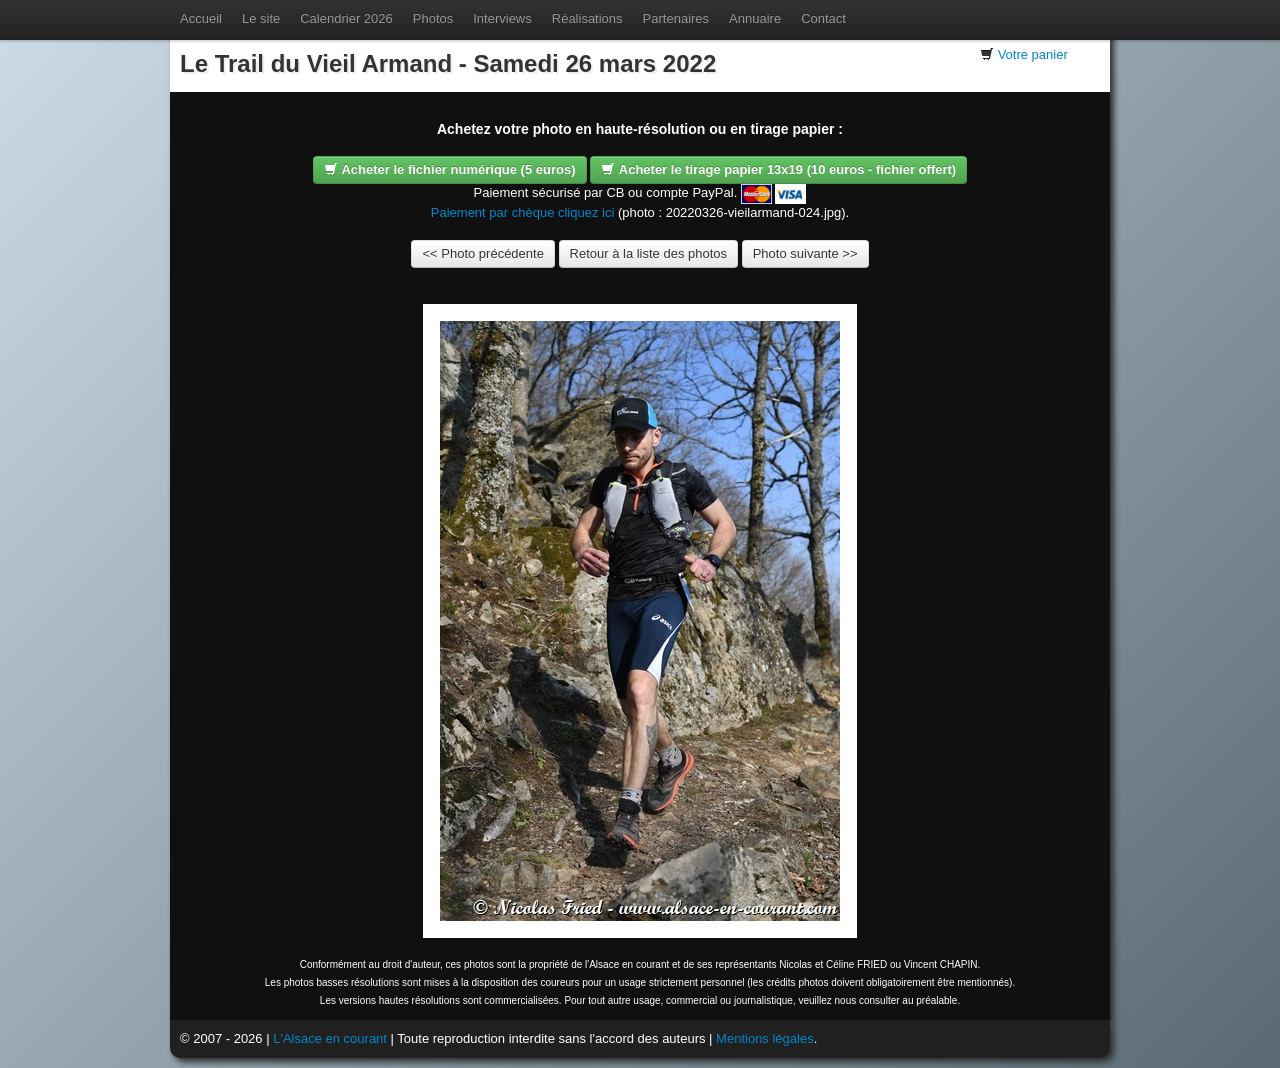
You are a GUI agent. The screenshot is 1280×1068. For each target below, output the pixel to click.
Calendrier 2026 (346, 18)
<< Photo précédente (482, 253)
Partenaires (676, 18)
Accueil (201, 18)
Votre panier (1033, 54)
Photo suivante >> (805, 253)
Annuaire (755, 18)
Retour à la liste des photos (649, 253)
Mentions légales (765, 1038)
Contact (823, 18)
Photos (433, 18)
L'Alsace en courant (330, 1038)
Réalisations (587, 18)
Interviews (502, 18)
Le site (261, 18)
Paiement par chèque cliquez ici (523, 212)
